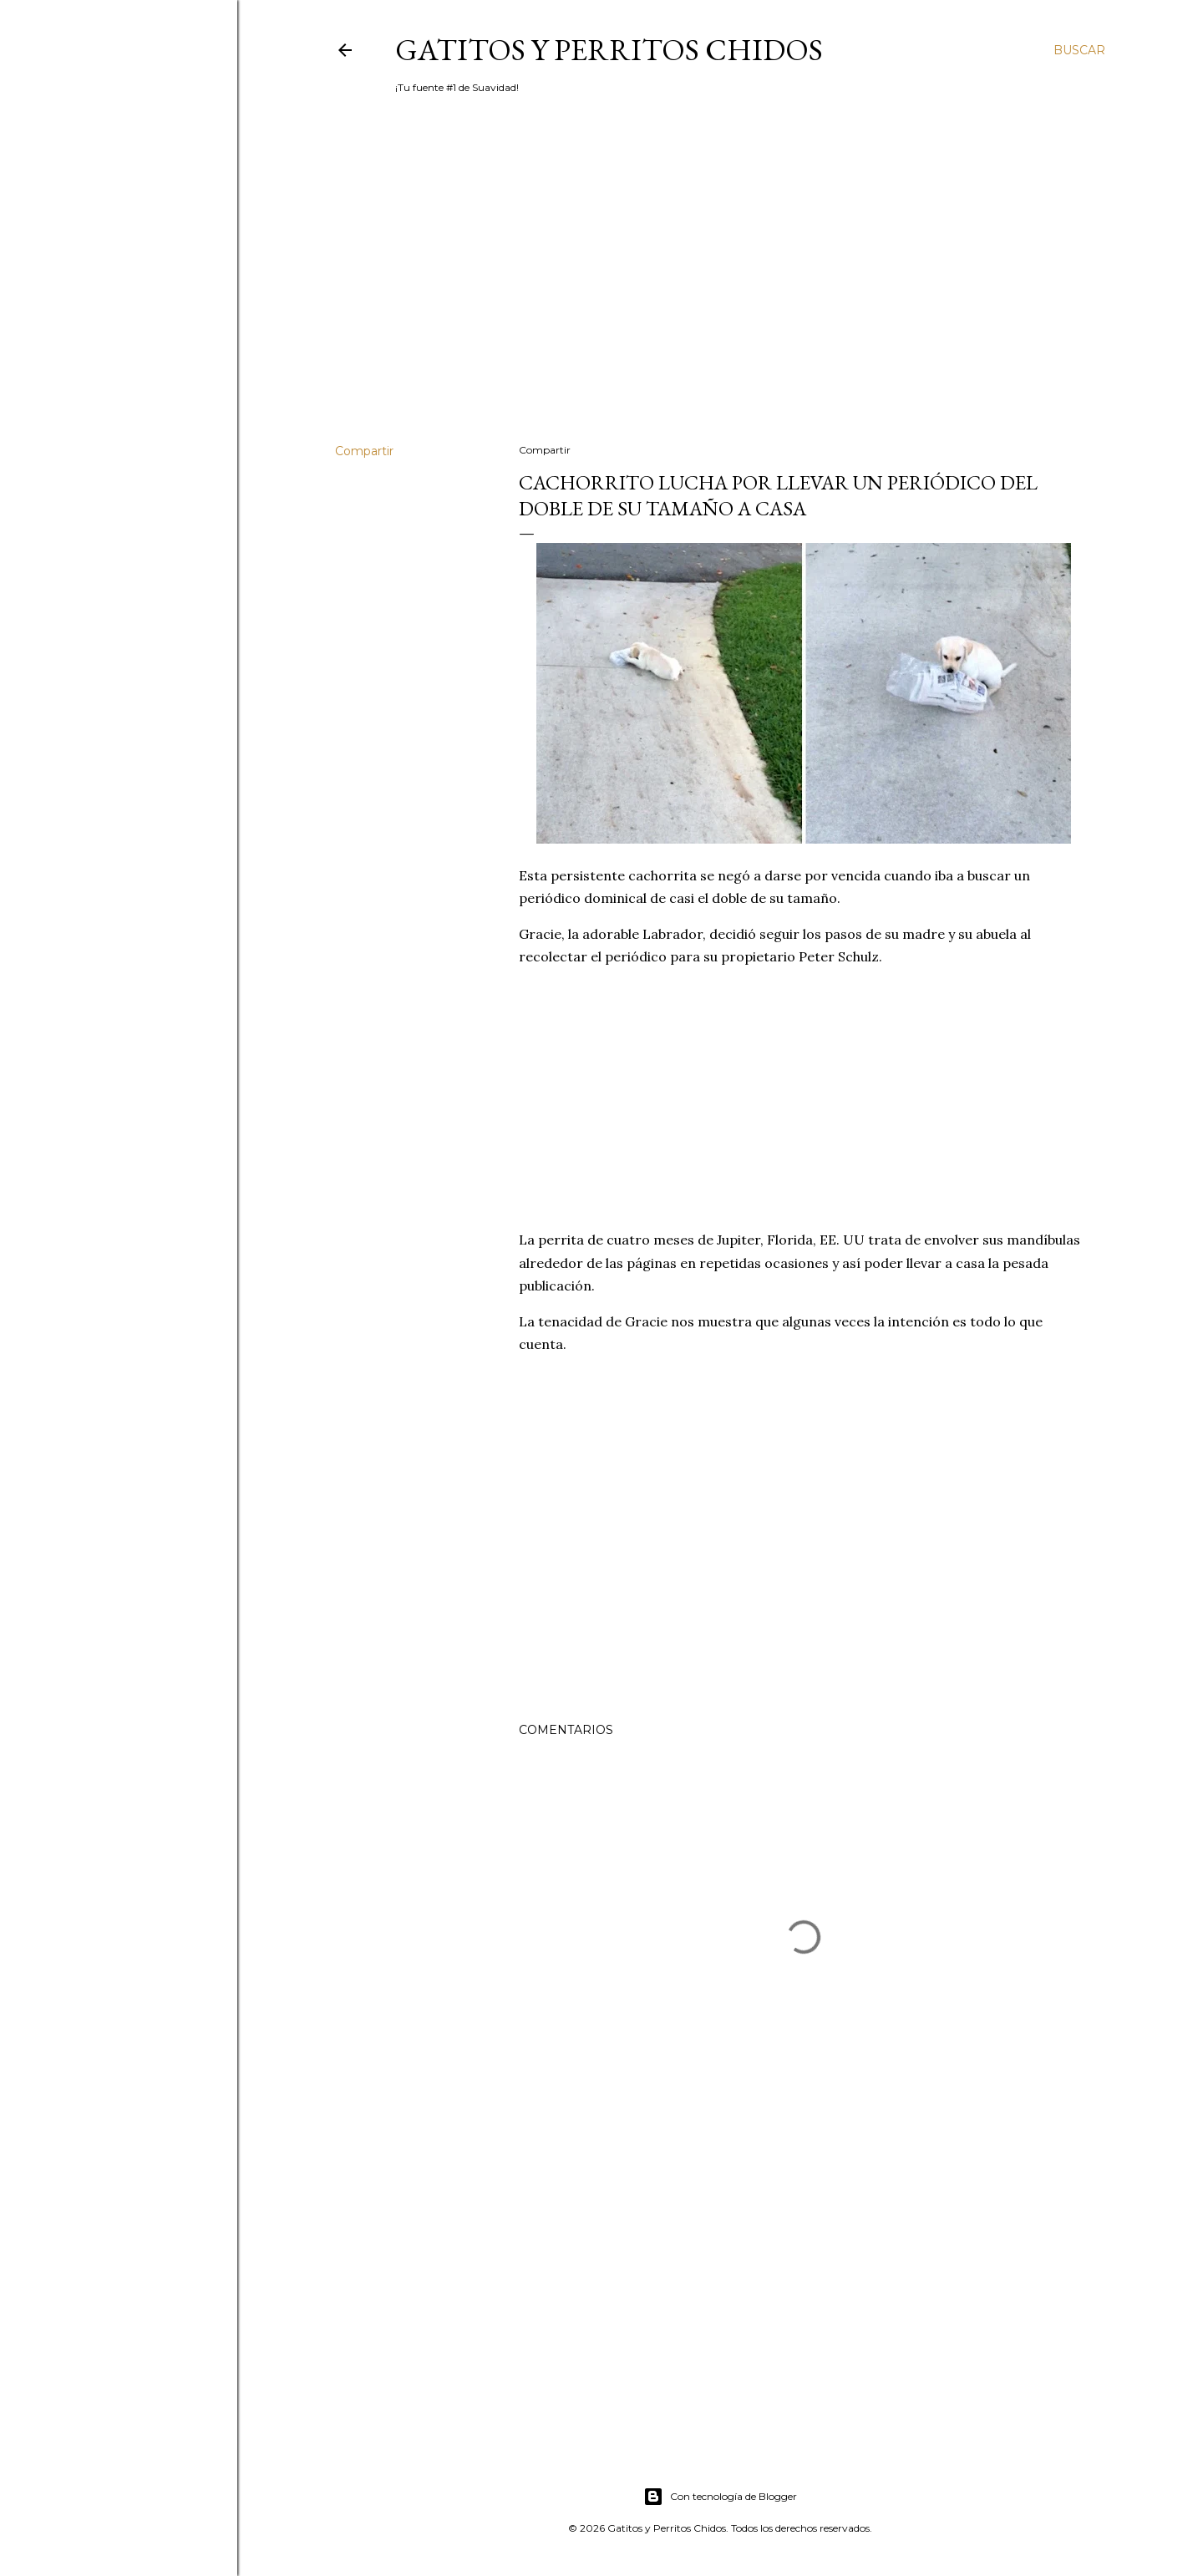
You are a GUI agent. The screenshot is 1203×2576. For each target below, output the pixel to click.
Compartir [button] (364, 451)
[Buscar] (1079, 50)
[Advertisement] (720, 285)
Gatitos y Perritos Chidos (609, 49)
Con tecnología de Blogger (720, 2497)
